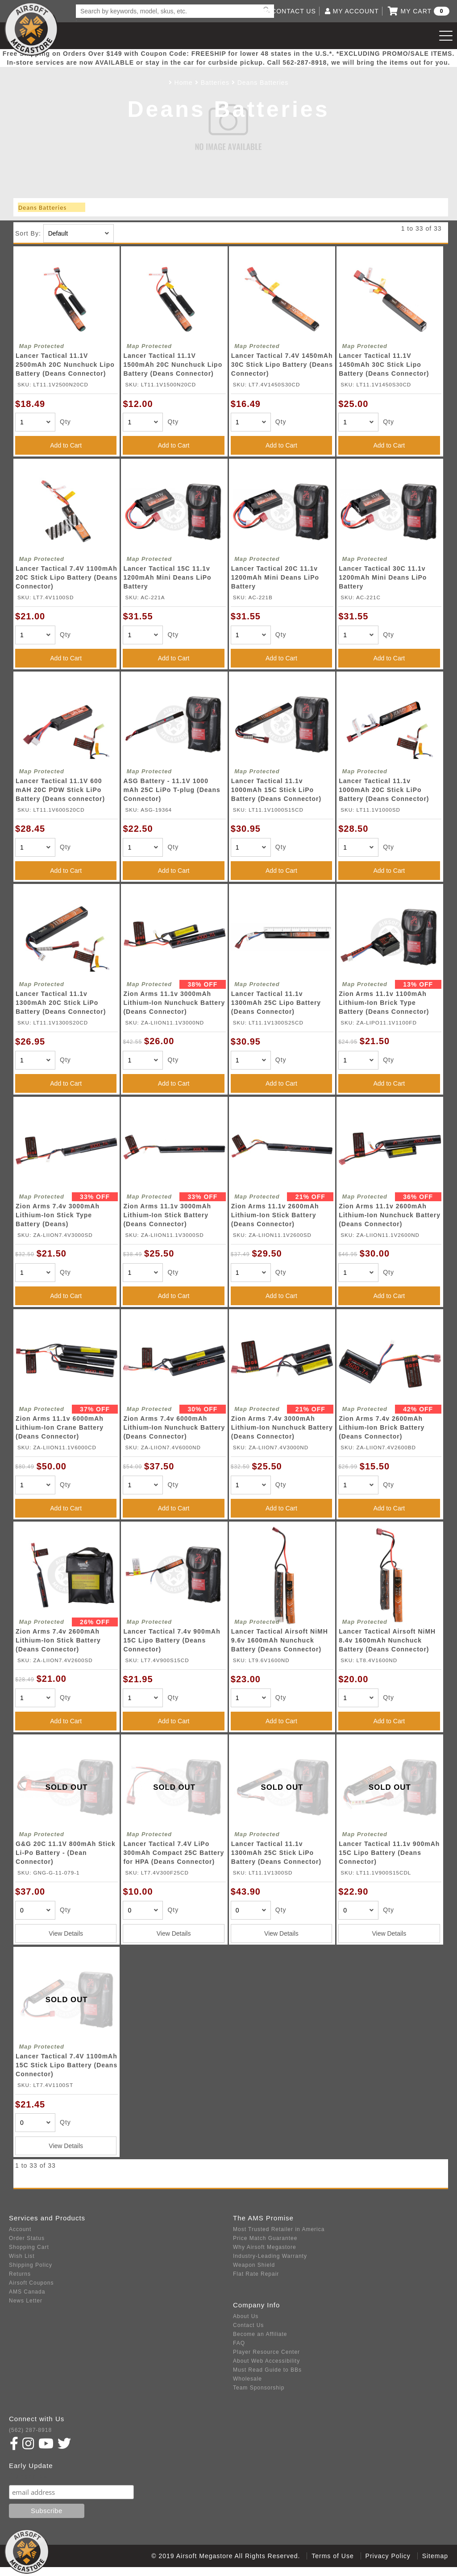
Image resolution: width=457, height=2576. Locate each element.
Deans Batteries (263, 82)
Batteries (215, 82)
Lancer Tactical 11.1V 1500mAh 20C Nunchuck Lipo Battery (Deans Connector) (172, 364)
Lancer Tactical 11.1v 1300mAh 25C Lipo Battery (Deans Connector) (276, 1002)
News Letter (25, 2301)
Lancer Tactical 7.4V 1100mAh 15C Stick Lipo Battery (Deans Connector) (66, 2065)
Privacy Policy (388, 2555)
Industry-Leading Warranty (270, 2256)
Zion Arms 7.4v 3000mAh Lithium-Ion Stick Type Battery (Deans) (58, 1215)
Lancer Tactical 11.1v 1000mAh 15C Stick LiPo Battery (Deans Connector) (276, 789)
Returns (20, 2274)
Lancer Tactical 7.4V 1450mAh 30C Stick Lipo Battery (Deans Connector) (282, 364)
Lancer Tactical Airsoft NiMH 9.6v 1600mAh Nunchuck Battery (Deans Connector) (279, 1640)
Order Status (27, 2238)
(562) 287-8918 (30, 2430)
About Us (245, 2316)
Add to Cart (66, 445)
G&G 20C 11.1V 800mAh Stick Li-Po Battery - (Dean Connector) (66, 1852)
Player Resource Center (266, 2352)
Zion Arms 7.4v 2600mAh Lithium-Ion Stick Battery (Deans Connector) (58, 1640)
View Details (66, 1933)
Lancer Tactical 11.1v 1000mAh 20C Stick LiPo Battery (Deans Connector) (384, 789)
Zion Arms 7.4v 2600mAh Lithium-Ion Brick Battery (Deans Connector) (381, 1427)
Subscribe (28, 2476)
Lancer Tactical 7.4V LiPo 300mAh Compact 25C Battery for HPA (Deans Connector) (173, 1852)
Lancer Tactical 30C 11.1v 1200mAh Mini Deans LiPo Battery (383, 577)
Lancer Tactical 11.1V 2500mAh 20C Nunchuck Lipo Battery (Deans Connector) (65, 364)
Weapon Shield (254, 2265)
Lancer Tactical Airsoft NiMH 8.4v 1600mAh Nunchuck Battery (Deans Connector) (387, 1640)
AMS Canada (27, 2292)
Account (20, 2229)
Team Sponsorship (258, 2388)
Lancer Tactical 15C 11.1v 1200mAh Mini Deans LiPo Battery (167, 577)
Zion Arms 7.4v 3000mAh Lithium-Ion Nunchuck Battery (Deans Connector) (282, 1427)
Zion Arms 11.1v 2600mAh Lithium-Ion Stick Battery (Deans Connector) (275, 1215)
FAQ (239, 2343)
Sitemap (435, 2555)
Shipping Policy (30, 2265)
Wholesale (247, 2379)
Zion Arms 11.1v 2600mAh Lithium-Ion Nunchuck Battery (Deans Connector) (389, 1215)
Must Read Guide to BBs (267, 2370)
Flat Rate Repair (256, 2274)
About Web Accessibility (266, 2361)
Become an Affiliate (260, 2334)
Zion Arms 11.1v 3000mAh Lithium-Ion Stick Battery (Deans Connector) (167, 1215)
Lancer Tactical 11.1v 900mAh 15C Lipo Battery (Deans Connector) (389, 1852)
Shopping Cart (29, 2247)
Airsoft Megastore (31, 29)
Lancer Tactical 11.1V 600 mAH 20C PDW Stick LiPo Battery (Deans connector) (60, 789)
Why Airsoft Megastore (264, 2247)
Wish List (22, 2256)
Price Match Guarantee (265, 2238)
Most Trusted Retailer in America (278, 2229)
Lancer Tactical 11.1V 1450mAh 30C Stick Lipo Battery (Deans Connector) (384, 364)
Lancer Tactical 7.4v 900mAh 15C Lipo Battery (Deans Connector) (171, 1640)
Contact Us (248, 2325)
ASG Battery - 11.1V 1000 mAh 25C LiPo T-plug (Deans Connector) (171, 789)
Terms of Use (332, 2555)
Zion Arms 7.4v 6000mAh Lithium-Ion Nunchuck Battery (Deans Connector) (174, 1427)
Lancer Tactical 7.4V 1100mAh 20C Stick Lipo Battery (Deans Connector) (66, 577)
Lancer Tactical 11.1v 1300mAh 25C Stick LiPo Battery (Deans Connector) (276, 1852)
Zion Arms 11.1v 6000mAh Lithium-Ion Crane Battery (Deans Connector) (60, 1427)
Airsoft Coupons (31, 2283)
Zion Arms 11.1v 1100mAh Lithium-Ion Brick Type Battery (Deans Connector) (384, 1002)
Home (183, 82)
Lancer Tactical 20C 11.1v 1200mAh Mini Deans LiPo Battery (275, 577)
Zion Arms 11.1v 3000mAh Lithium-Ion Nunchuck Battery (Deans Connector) (174, 1002)
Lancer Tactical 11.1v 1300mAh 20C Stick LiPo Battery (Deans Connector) (61, 1002)
